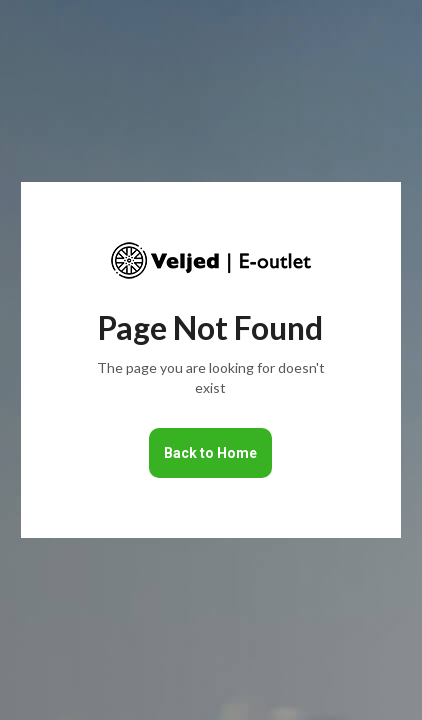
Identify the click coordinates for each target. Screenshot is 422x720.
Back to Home (210, 453)
